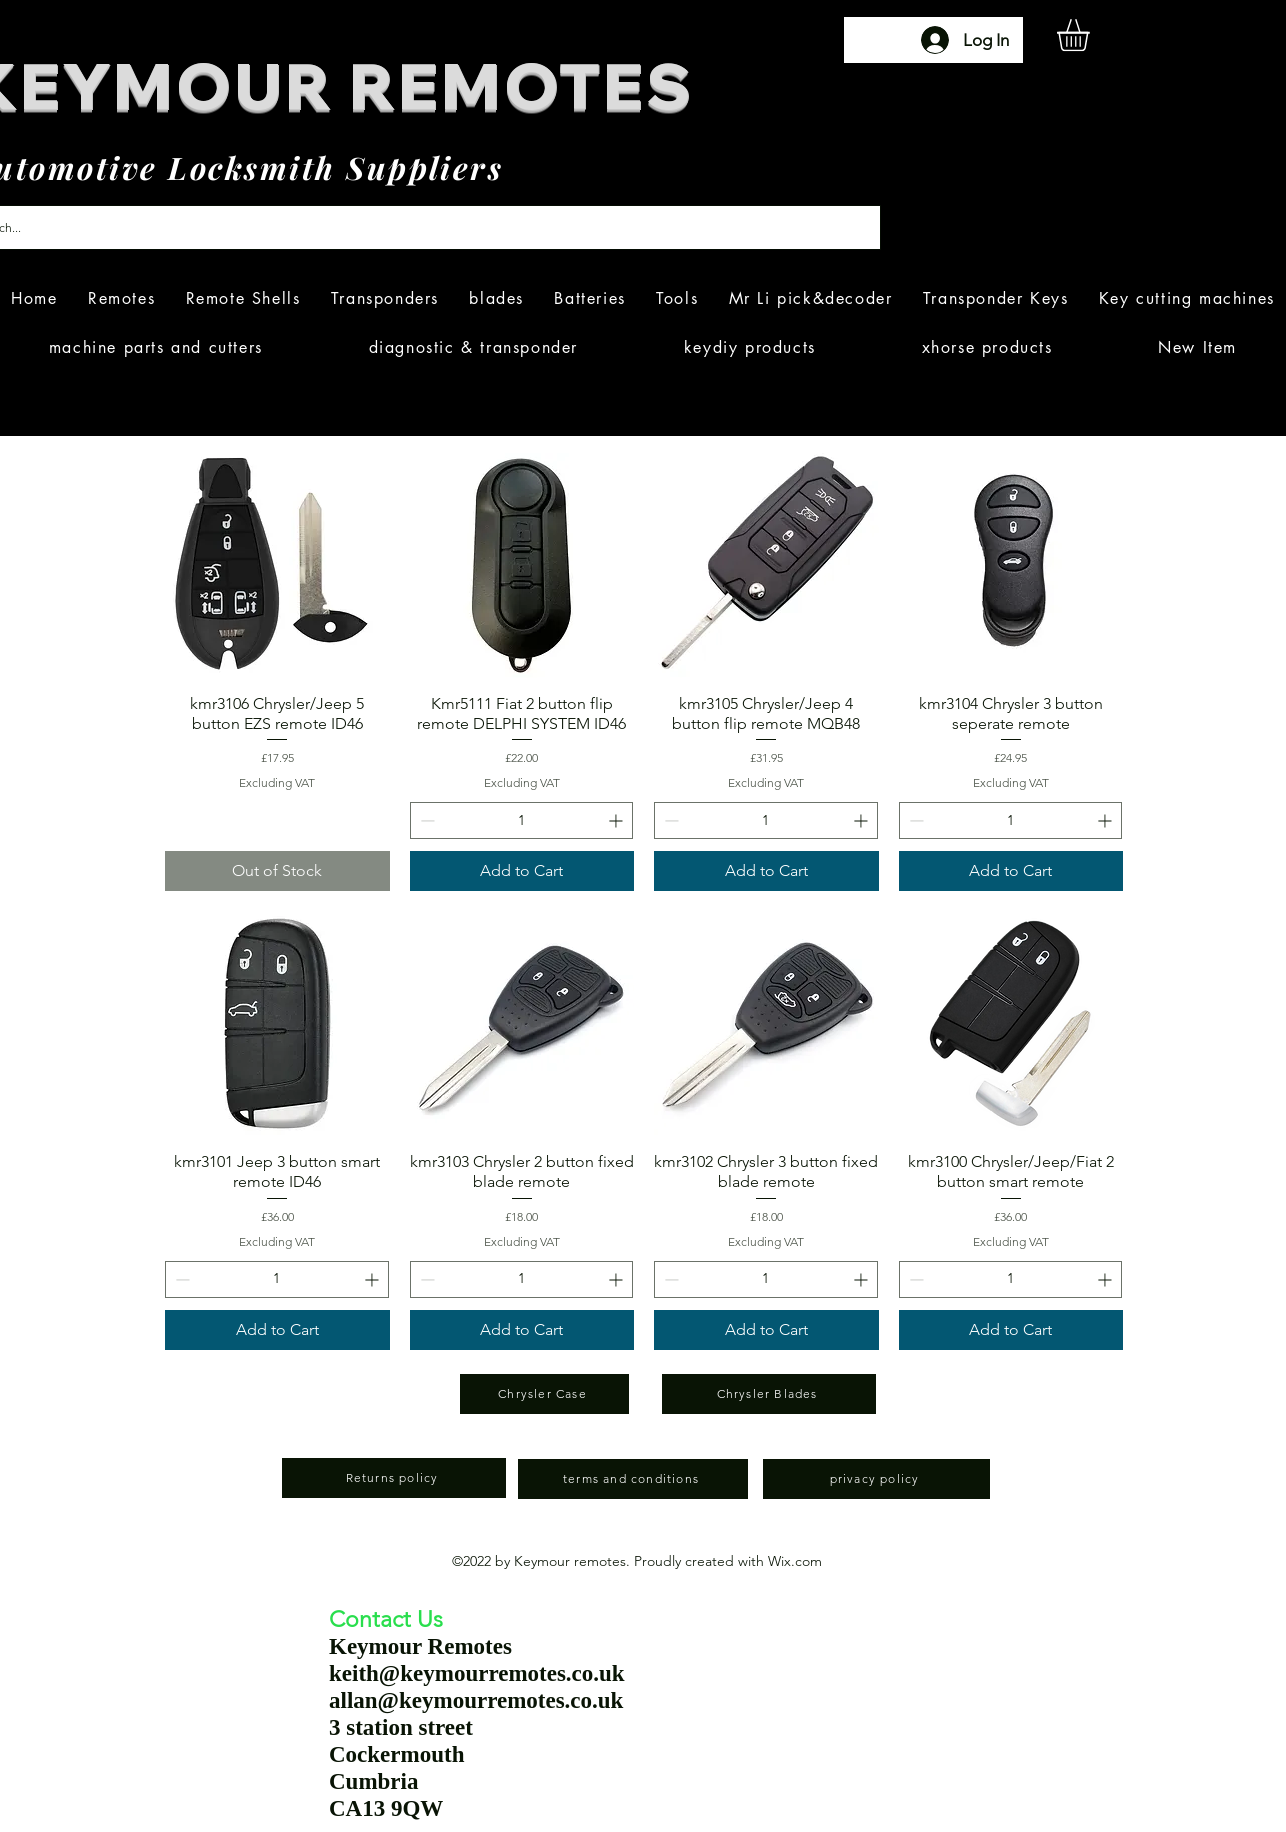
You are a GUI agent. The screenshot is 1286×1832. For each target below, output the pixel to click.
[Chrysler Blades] (769, 1394)
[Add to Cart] (522, 871)
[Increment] (617, 820)
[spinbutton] (522, 820)
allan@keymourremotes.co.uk (476, 1700)
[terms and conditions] (633, 1479)
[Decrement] (425, 820)
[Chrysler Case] (544, 1394)
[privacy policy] (876, 1479)
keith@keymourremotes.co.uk (477, 1673)
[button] (1092, 35)
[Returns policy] (394, 1478)
